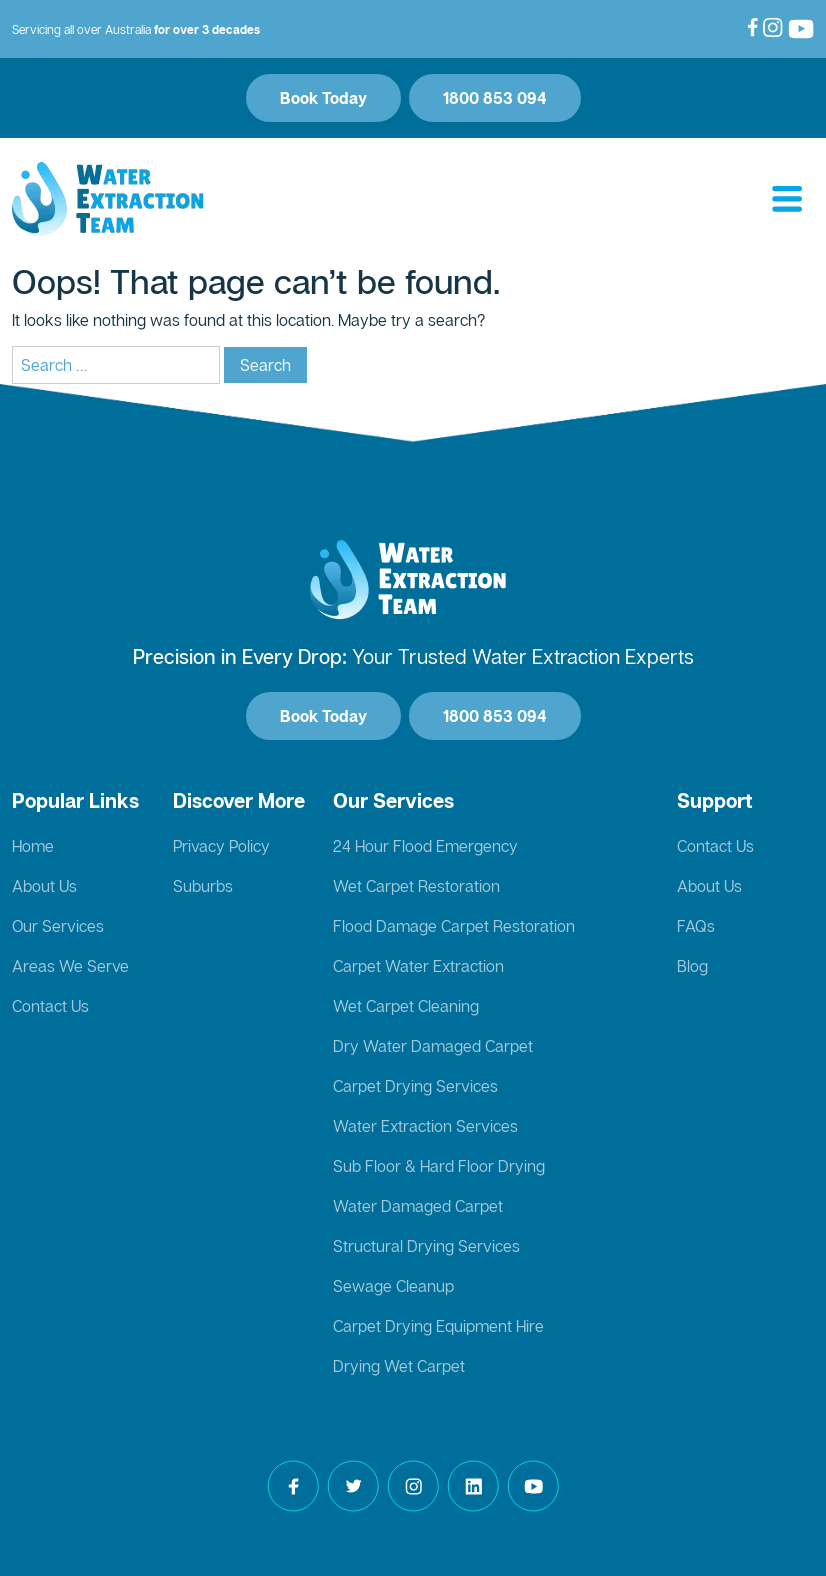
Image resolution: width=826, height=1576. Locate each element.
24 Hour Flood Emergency (425, 846)
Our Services (58, 926)
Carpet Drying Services (415, 1086)
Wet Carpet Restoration (416, 886)
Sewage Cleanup (393, 1286)
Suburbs (203, 886)
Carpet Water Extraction (418, 966)
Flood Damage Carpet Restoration (454, 926)
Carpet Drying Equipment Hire (438, 1326)
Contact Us (50, 1006)
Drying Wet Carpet (399, 1366)
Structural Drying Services (426, 1246)
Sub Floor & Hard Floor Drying (439, 1166)
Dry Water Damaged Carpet (433, 1046)
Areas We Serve (70, 966)
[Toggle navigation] (787, 200)
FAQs (696, 926)
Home (33, 846)
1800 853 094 (495, 98)
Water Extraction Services (425, 1126)
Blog (692, 966)
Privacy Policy (221, 846)
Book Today (323, 98)
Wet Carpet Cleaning (406, 1006)
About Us (44, 886)
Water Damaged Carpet (418, 1206)
